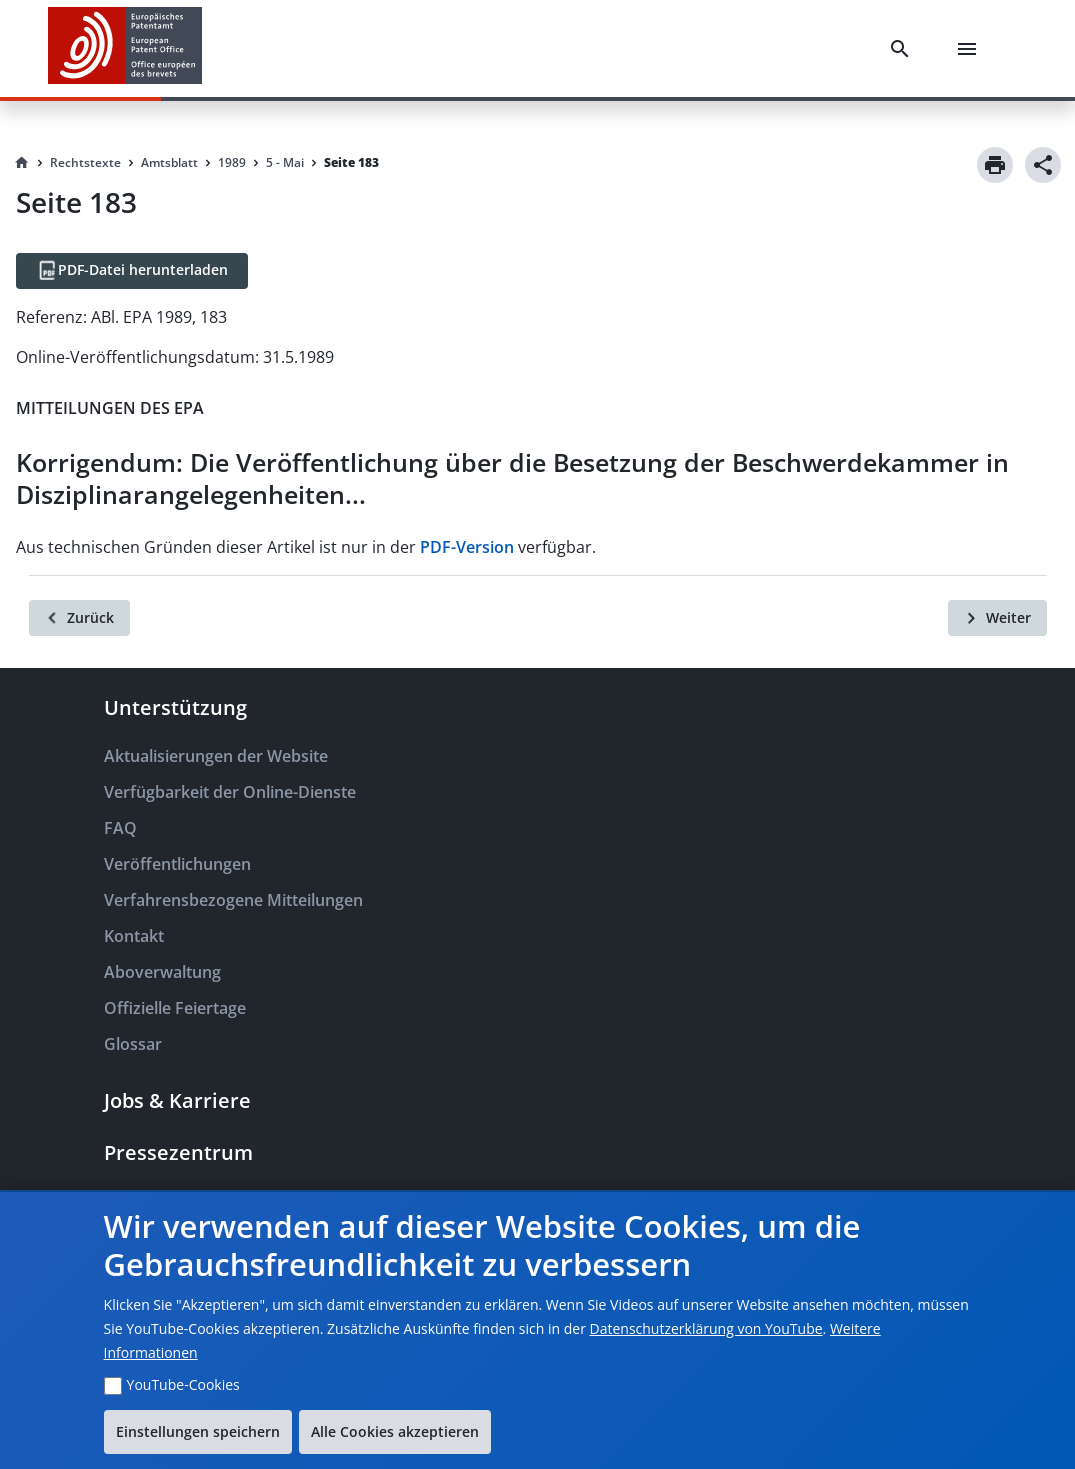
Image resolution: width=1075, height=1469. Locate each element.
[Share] (1043, 165)
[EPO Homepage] (125, 48)
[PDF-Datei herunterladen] (132, 271)
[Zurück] (79, 618)
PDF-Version (467, 547)
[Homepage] (22, 163)
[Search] (904, 49)
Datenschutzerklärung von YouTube (706, 1328)
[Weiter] (997, 618)
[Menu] (971, 49)
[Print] (995, 165)
